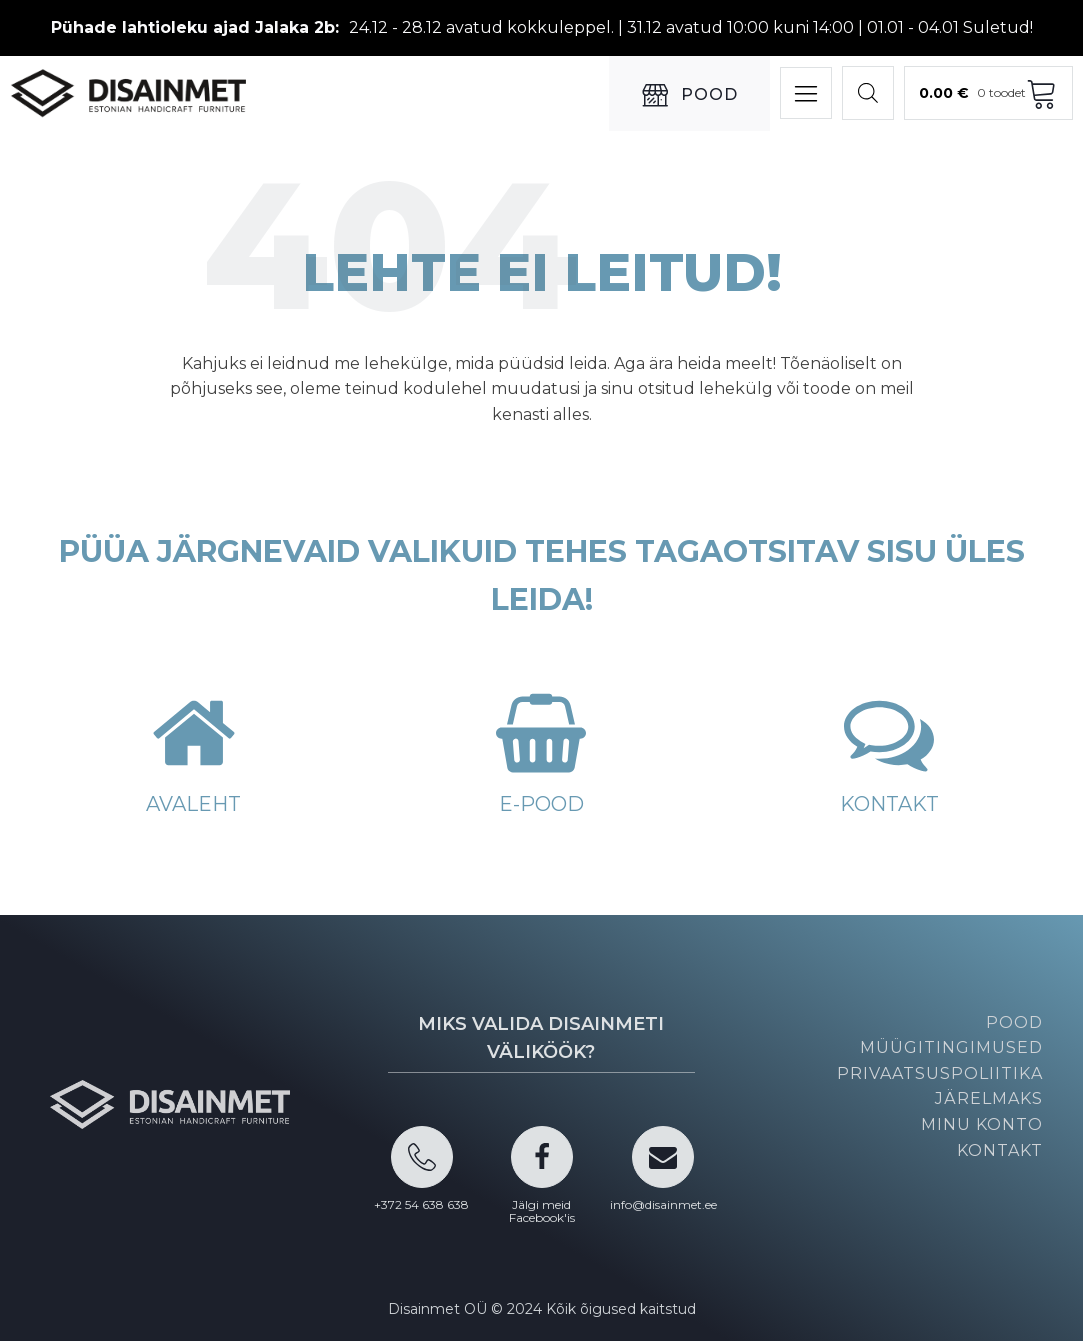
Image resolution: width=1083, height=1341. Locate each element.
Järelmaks (989, 1098)
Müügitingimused (951, 1047)
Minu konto (982, 1124)
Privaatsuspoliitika (940, 1073)
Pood (1014, 1022)
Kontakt (1000, 1150)
